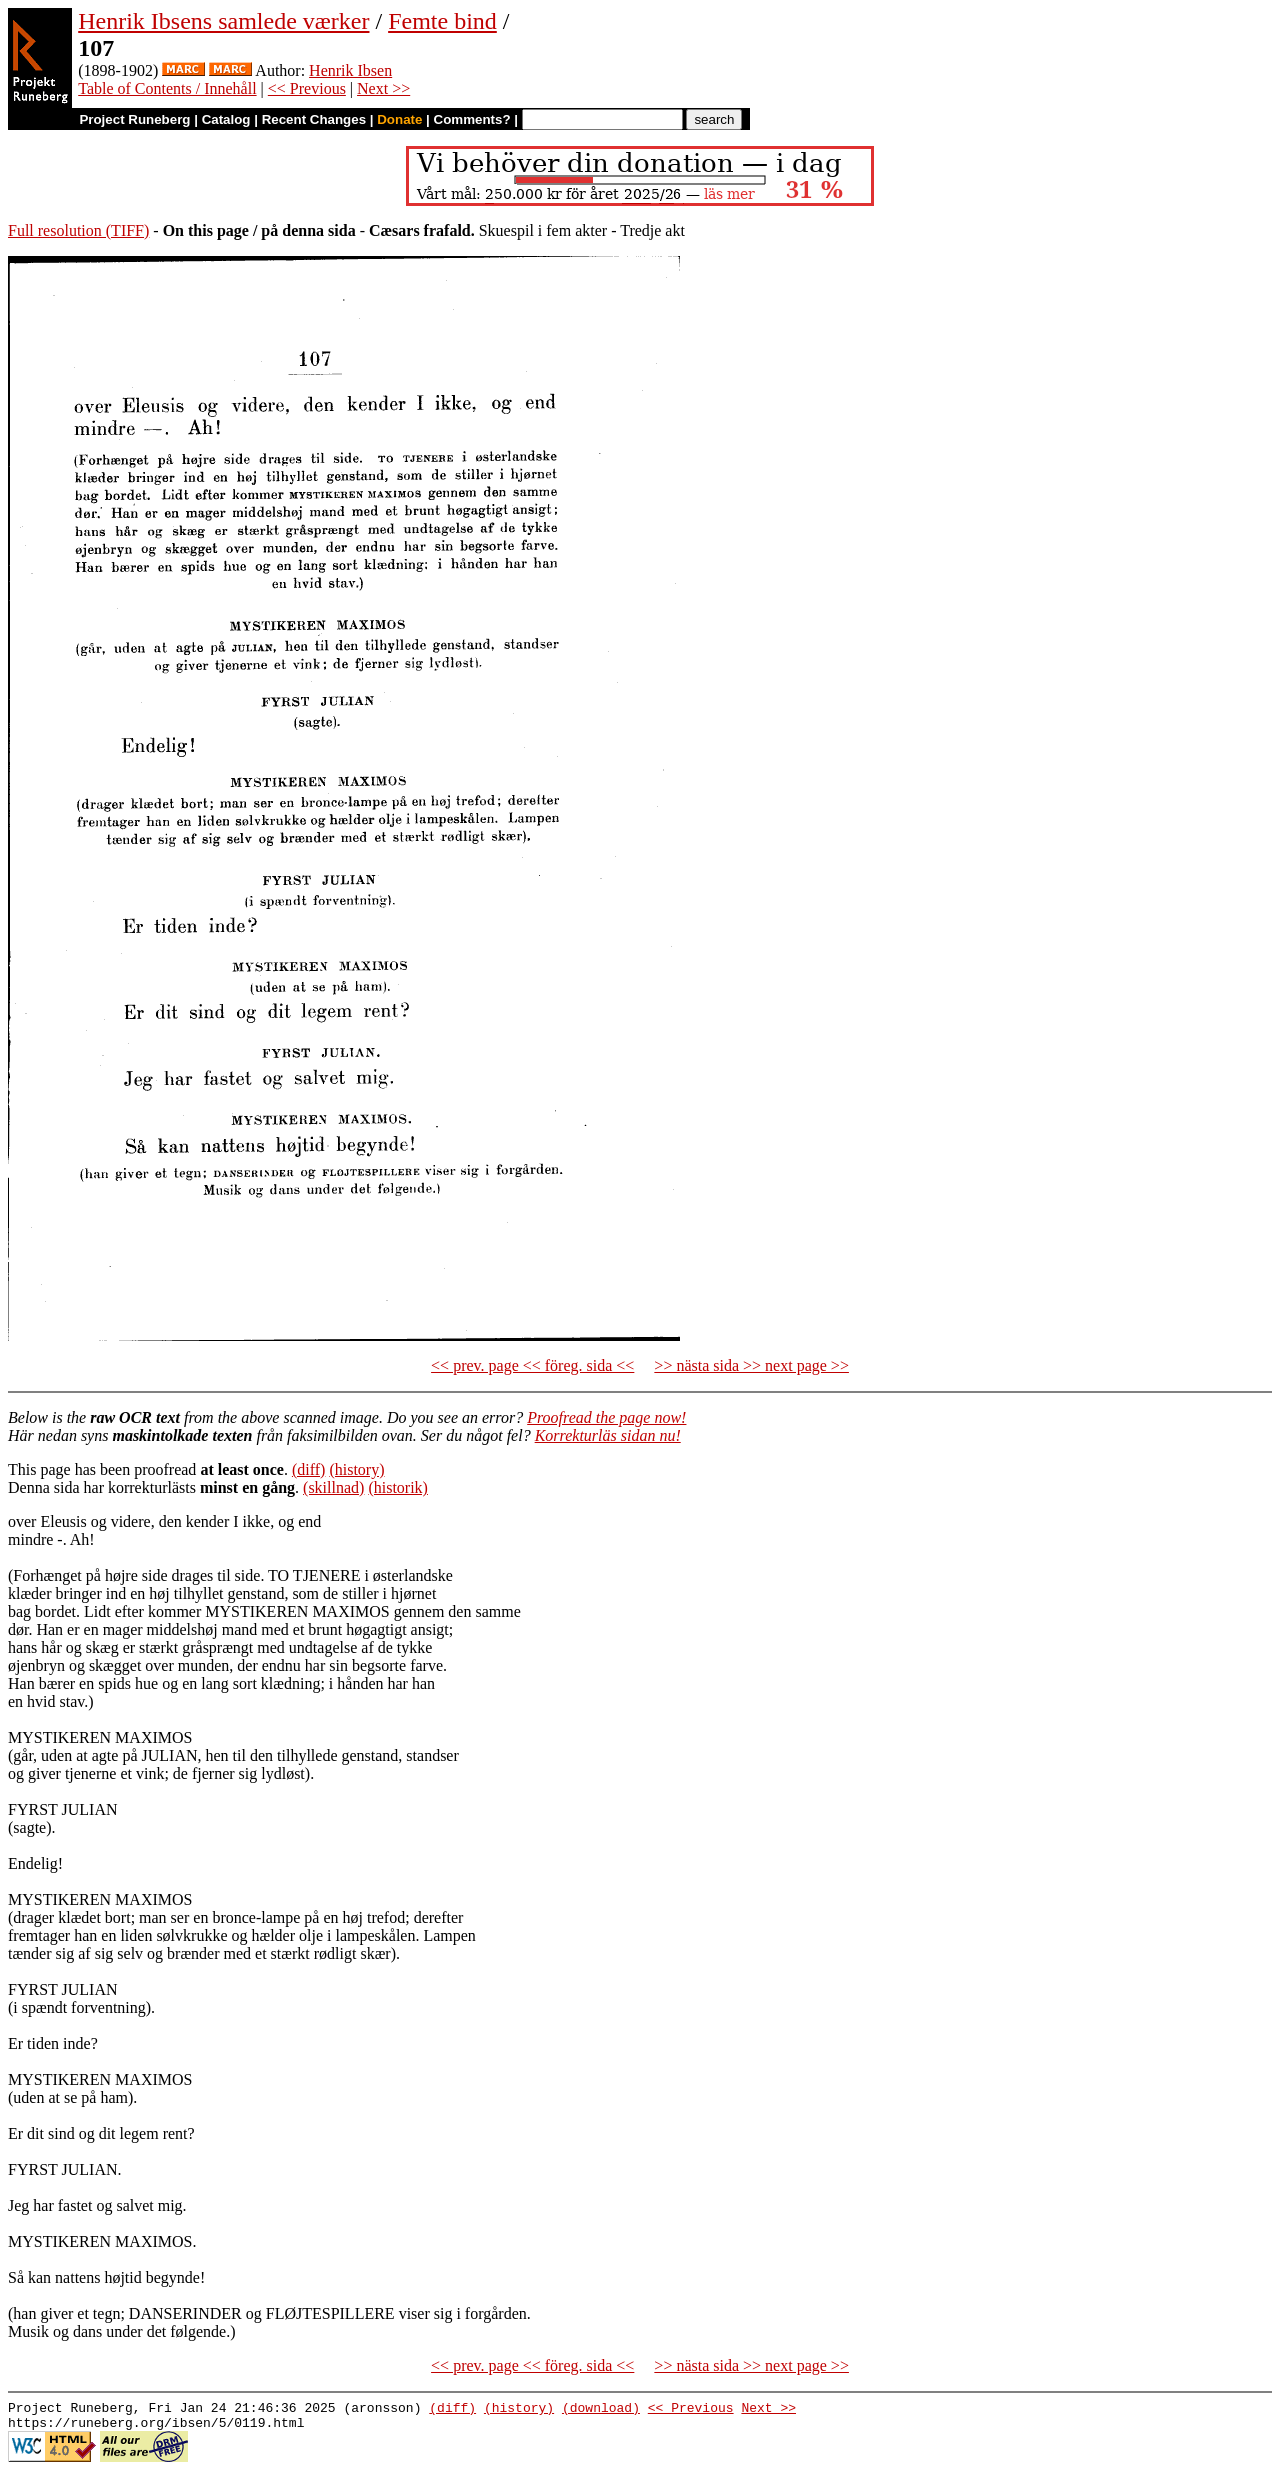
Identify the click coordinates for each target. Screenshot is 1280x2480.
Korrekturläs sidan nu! (608, 1435)
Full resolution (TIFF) (78, 230)
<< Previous (307, 88)
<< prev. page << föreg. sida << (532, 1365)
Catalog (226, 119)
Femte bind (442, 21)
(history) (356, 1469)
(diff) (308, 1469)
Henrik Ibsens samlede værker (223, 21)
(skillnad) (333, 1487)
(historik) (398, 1487)
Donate (399, 119)
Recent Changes (314, 119)
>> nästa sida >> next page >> (751, 1365)
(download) (601, 2410)
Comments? (472, 119)
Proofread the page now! (606, 1417)
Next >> (383, 88)
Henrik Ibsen (350, 70)
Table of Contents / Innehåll (167, 88)
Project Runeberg (134, 119)
